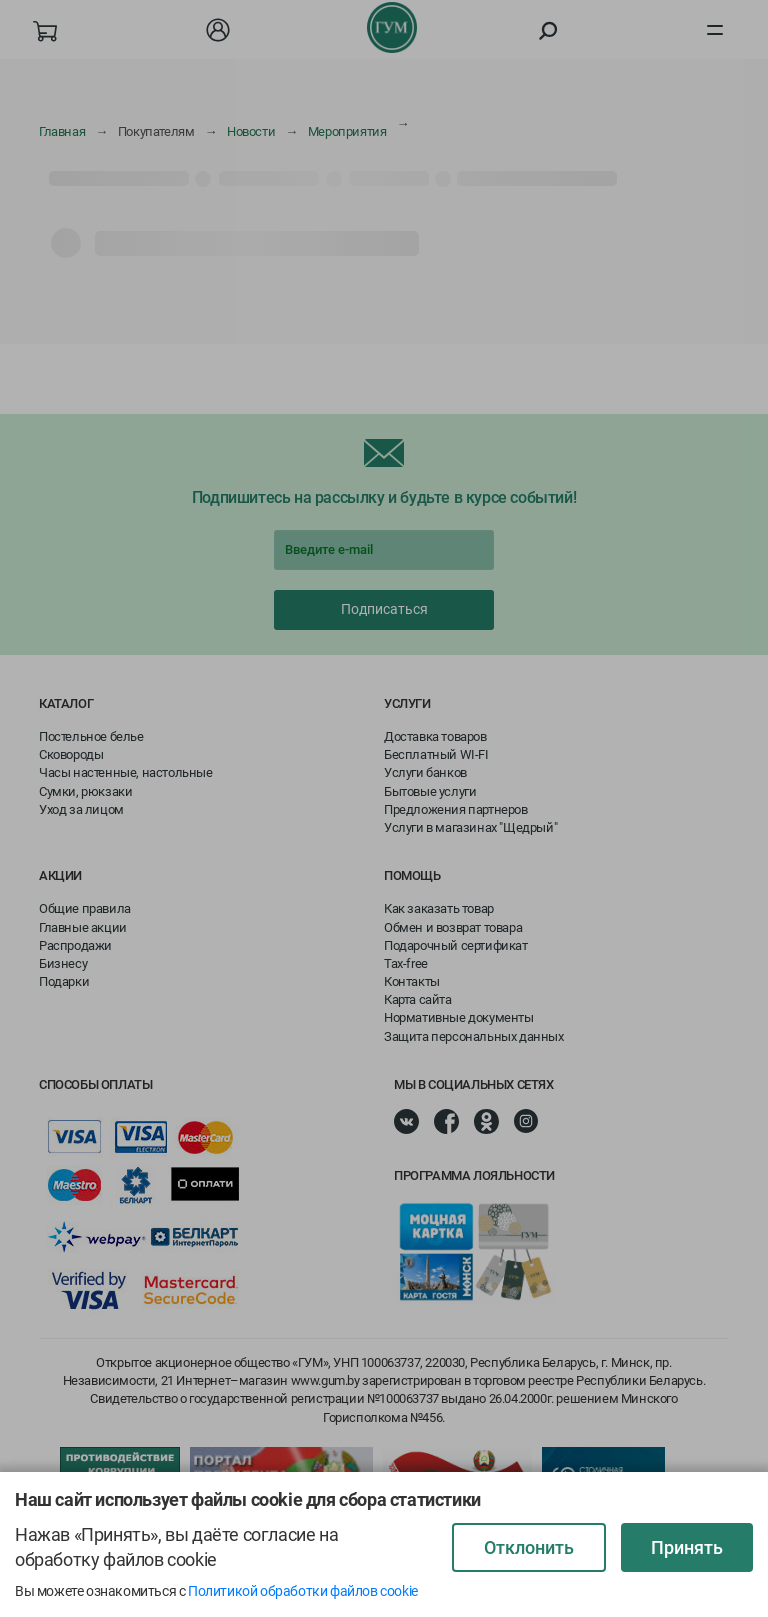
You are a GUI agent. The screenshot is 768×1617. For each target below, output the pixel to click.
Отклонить (529, 1547)
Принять (687, 1547)
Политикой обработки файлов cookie (303, 1591)
